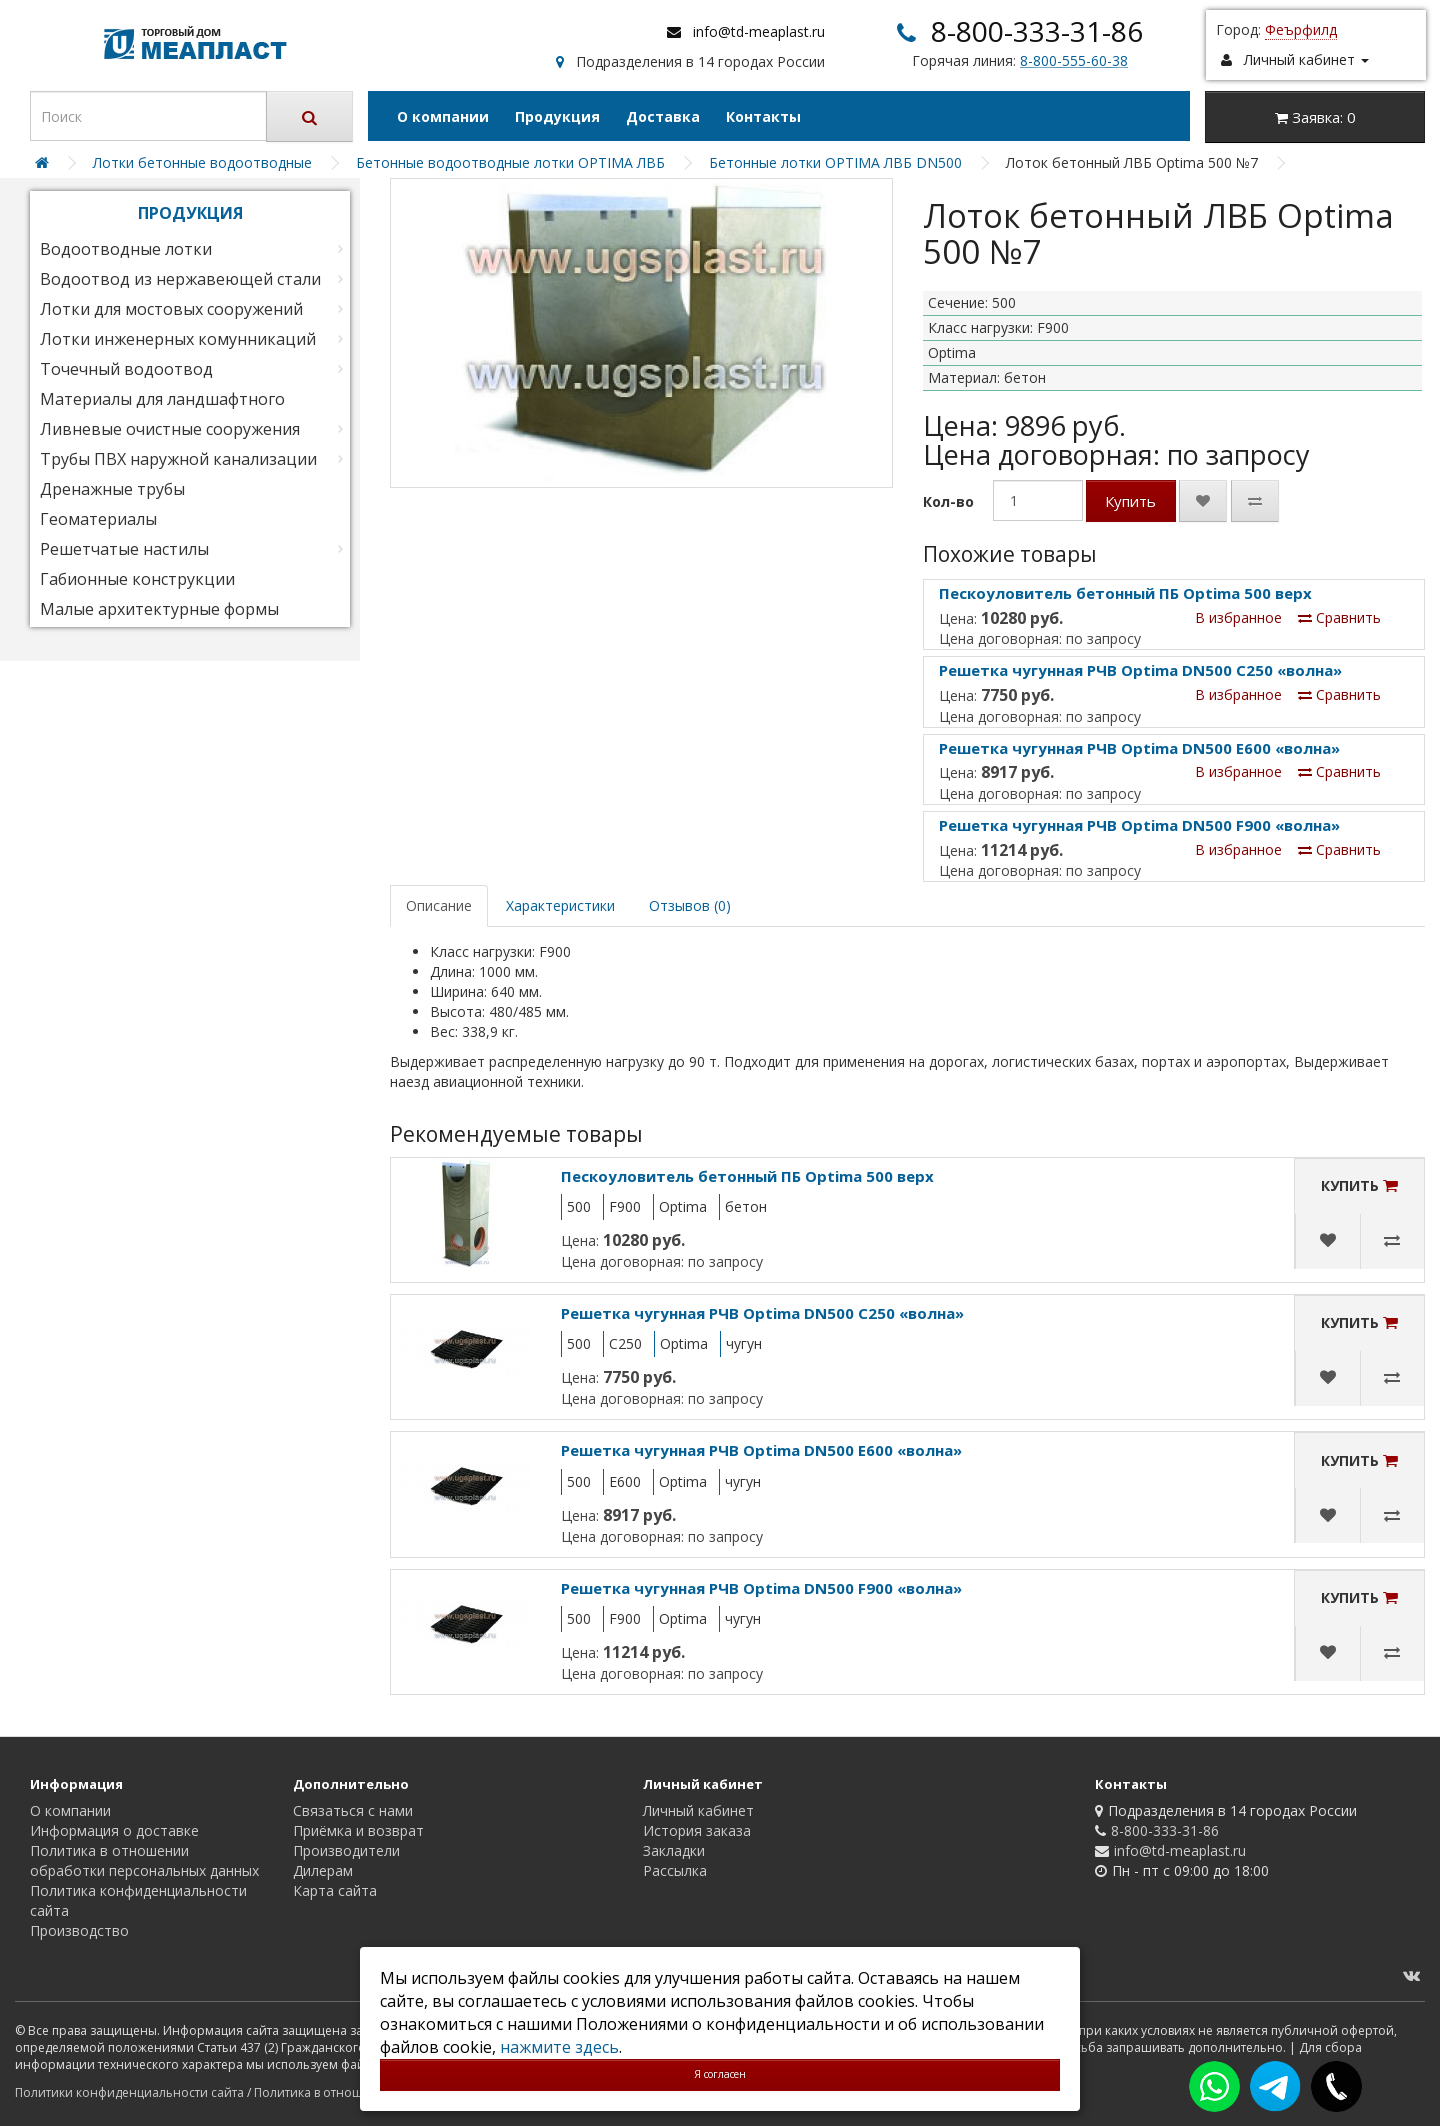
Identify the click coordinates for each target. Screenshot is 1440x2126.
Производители (346, 1850)
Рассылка (675, 1870)
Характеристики (560, 905)
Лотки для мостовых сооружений (171, 309)
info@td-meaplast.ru (759, 31)
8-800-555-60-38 (1074, 60)
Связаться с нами (353, 1810)
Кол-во (948, 501)
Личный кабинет (698, 1810)
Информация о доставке (114, 1830)
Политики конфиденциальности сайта (129, 2092)
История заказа (697, 1830)
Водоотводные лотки (126, 249)
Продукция (557, 116)
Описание (439, 905)
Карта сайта (335, 1890)
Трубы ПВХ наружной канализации (178, 459)
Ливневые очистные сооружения (170, 429)
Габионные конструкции (137, 579)
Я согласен (720, 2074)
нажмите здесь (559, 2047)
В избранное (1238, 617)
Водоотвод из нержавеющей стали (180, 279)
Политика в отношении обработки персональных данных (144, 1860)
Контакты (763, 116)
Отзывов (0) (690, 905)
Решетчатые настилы (124, 549)
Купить (1130, 501)
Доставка (663, 116)
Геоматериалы (98, 519)
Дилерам (323, 1870)
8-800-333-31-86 (1037, 31)
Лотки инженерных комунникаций (178, 339)
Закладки (674, 1850)
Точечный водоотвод (126, 369)
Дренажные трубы (112, 489)
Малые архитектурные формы (159, 609)
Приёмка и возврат (358, 1830)
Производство (79, 1930)
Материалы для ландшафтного (162, 399)
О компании (443, 116)
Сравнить (1339, 617)
